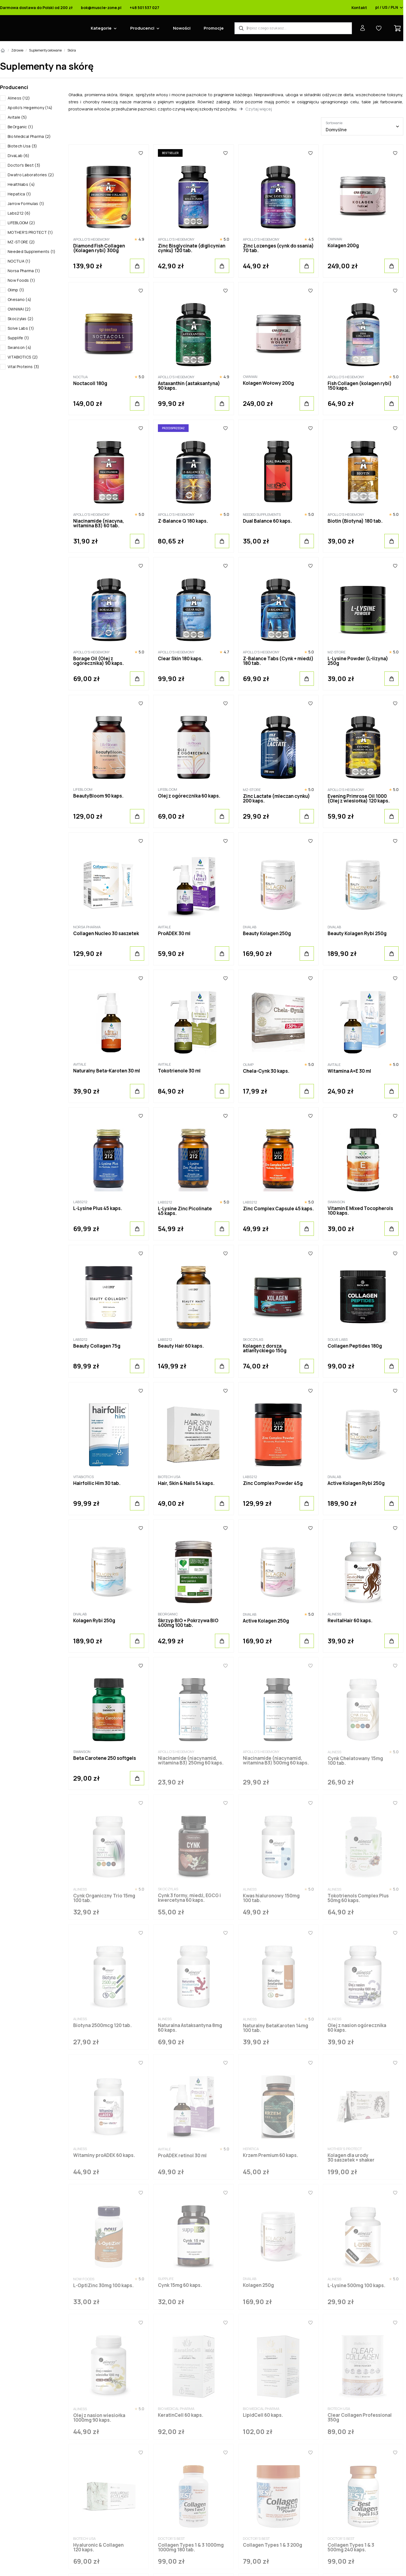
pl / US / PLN (389, 7)
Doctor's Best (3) (24, 165)
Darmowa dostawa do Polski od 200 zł (36, 8)
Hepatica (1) (19, 194)
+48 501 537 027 (144, 8)
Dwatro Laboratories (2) (31, 174)
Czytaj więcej (258, 109)
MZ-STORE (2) (21, 241)
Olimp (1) (16, 289)
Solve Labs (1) (21, 328)
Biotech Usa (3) (22, 146)
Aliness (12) (19, 98)
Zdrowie (17, 50)
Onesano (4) (19, 299)
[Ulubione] (140, 153)
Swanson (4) (19, 347)
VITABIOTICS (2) (23, 357)
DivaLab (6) (18, 155)
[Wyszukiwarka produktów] (293, 28)
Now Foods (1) (21, 280)
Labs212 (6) (19, 213)
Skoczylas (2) (20, 318)
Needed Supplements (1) (32, 251)
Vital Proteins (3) (23, 366)
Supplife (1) (18, 337)
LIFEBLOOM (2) (21, 222)
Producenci (142, 28)
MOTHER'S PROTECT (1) (30, 232)
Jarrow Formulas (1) (26, 203)
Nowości (182, 28)
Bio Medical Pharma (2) (29, 136)
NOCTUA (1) (19, 261)
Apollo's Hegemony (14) (30, 107)
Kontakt (359, 8)
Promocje (214, 28)
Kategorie (101, 28)
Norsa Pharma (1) (24, 270)
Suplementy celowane (45, 50)
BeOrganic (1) (20, 126)
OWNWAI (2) (19, 309)
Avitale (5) (17, 117)
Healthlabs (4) (21, 184)
